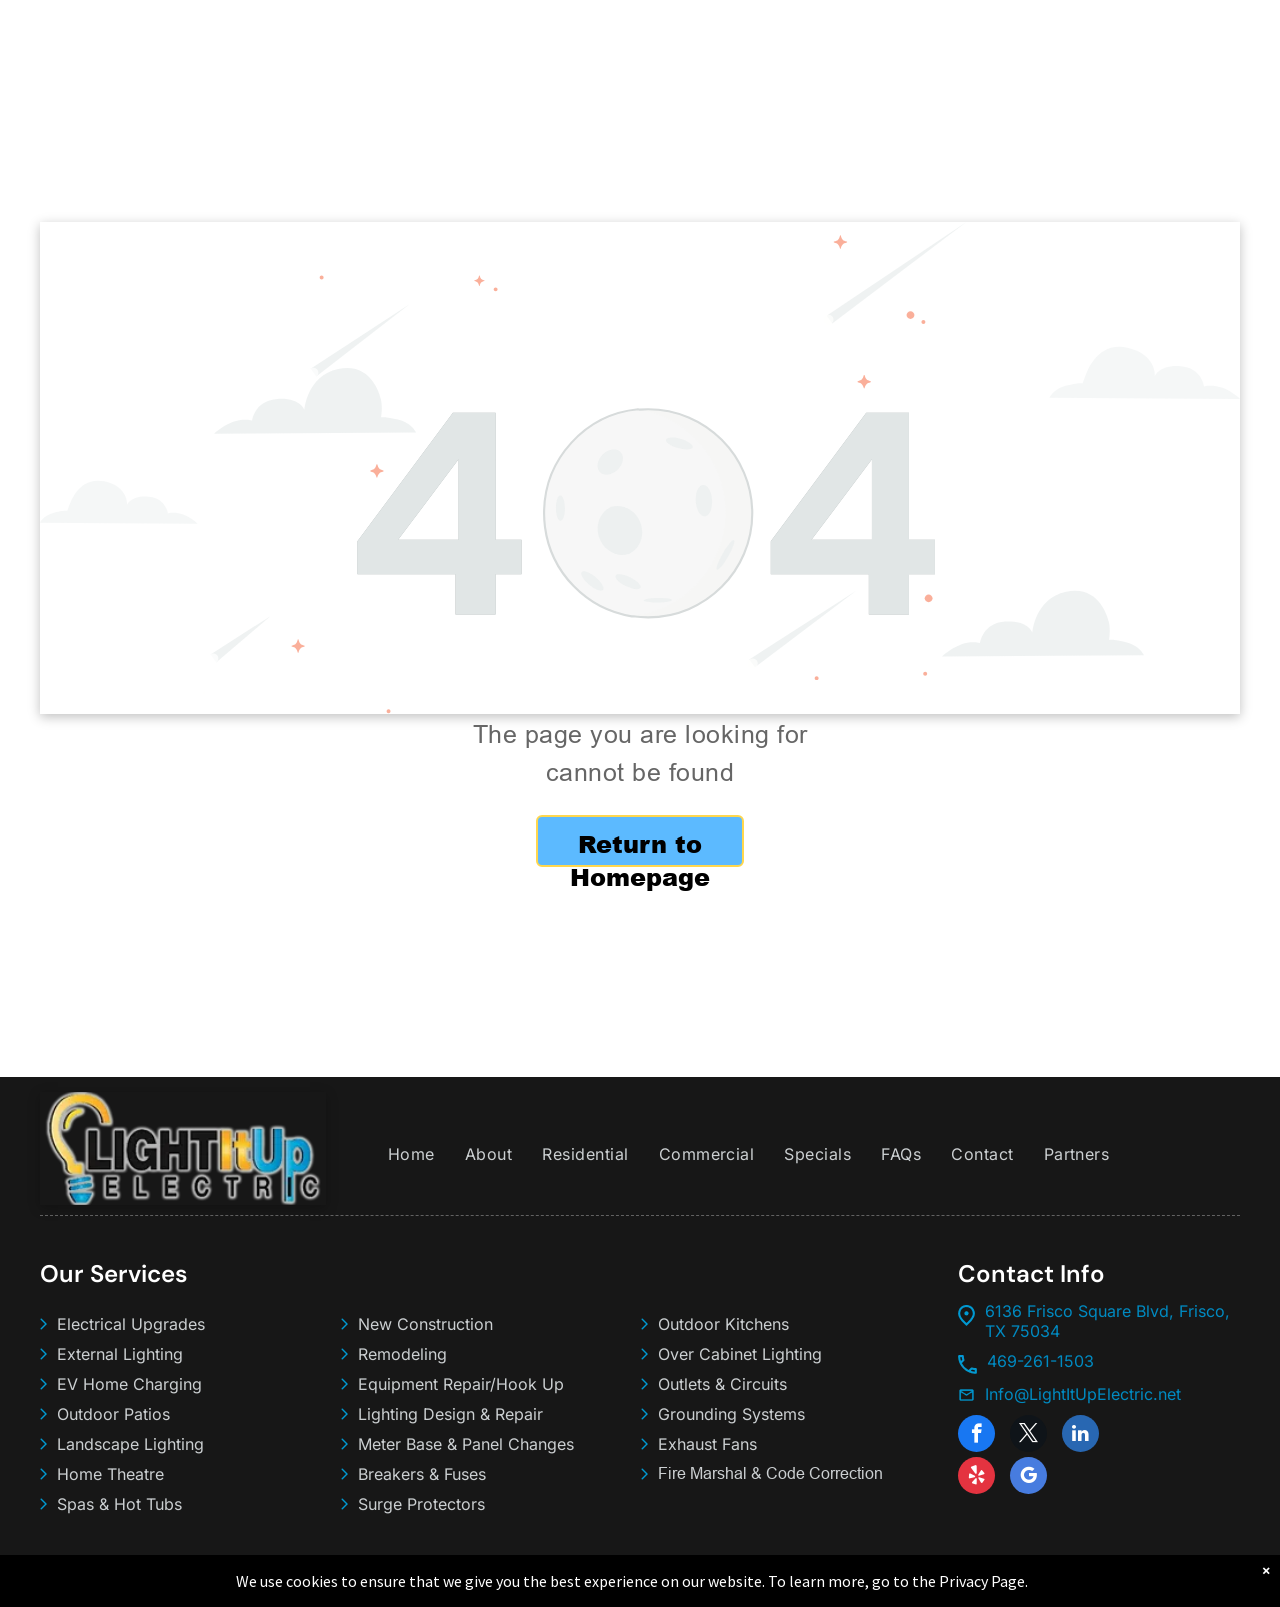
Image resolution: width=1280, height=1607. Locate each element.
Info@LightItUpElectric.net (1083, 1394)
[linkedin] (1080, 1436)
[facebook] (976, 1436)
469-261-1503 (1040, 1361)
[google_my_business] (1028, 1478)
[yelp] (976, 1478)
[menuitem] (411, 1154)
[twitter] (1028, 1436)
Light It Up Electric (152, 1579)
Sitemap (380, 1579)
